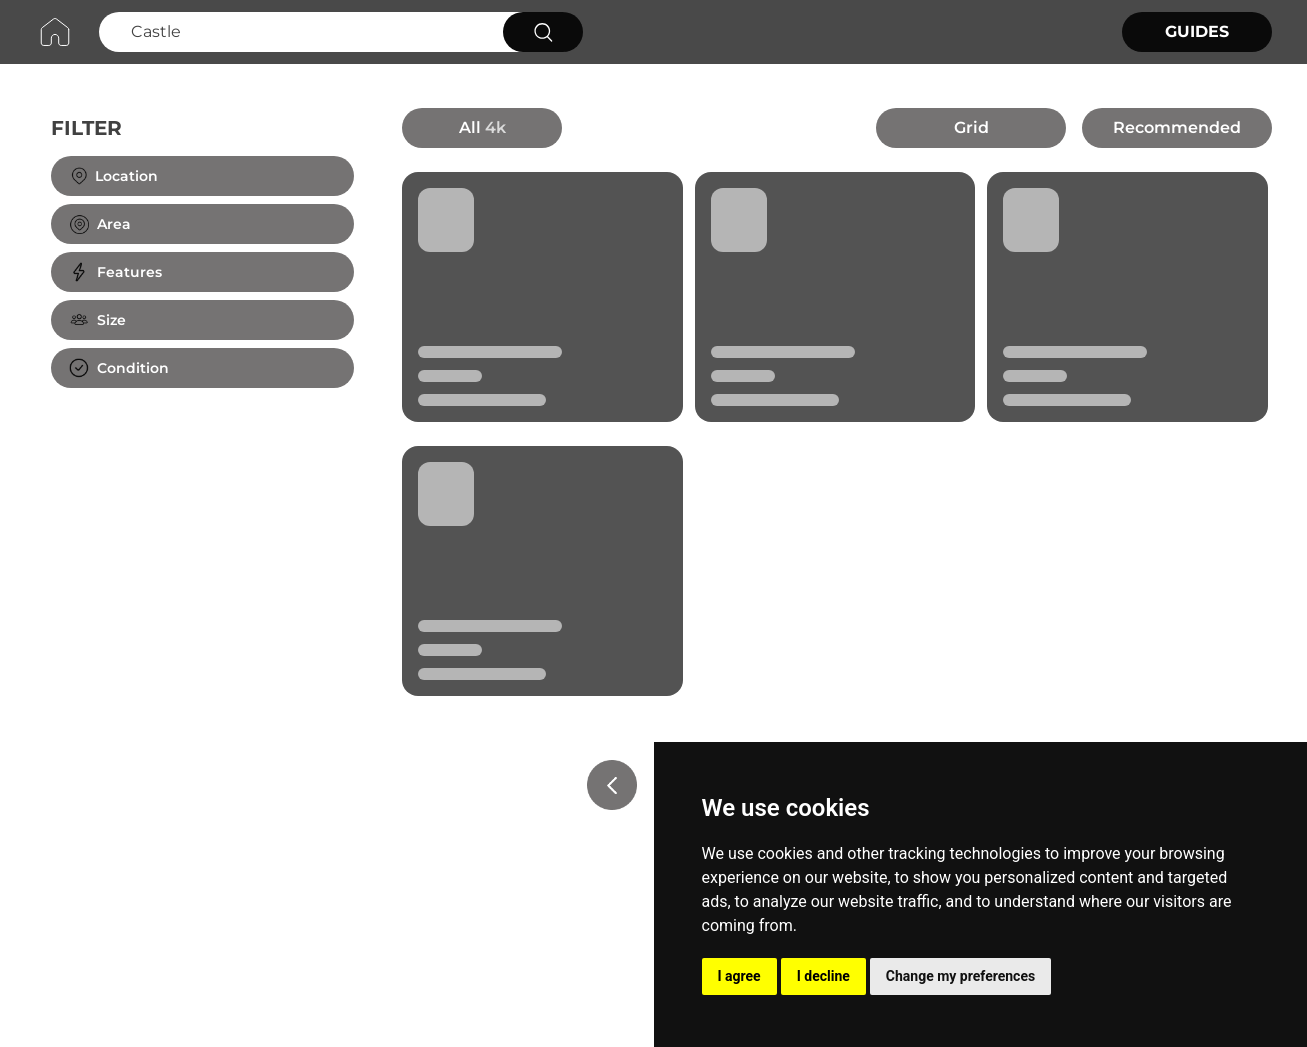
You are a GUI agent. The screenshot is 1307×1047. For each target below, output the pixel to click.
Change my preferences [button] (960, 976)
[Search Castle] (298, 32)
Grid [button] (971, 127)
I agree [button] (739, 976)
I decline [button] (823, 976)
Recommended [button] (1177, 127)
